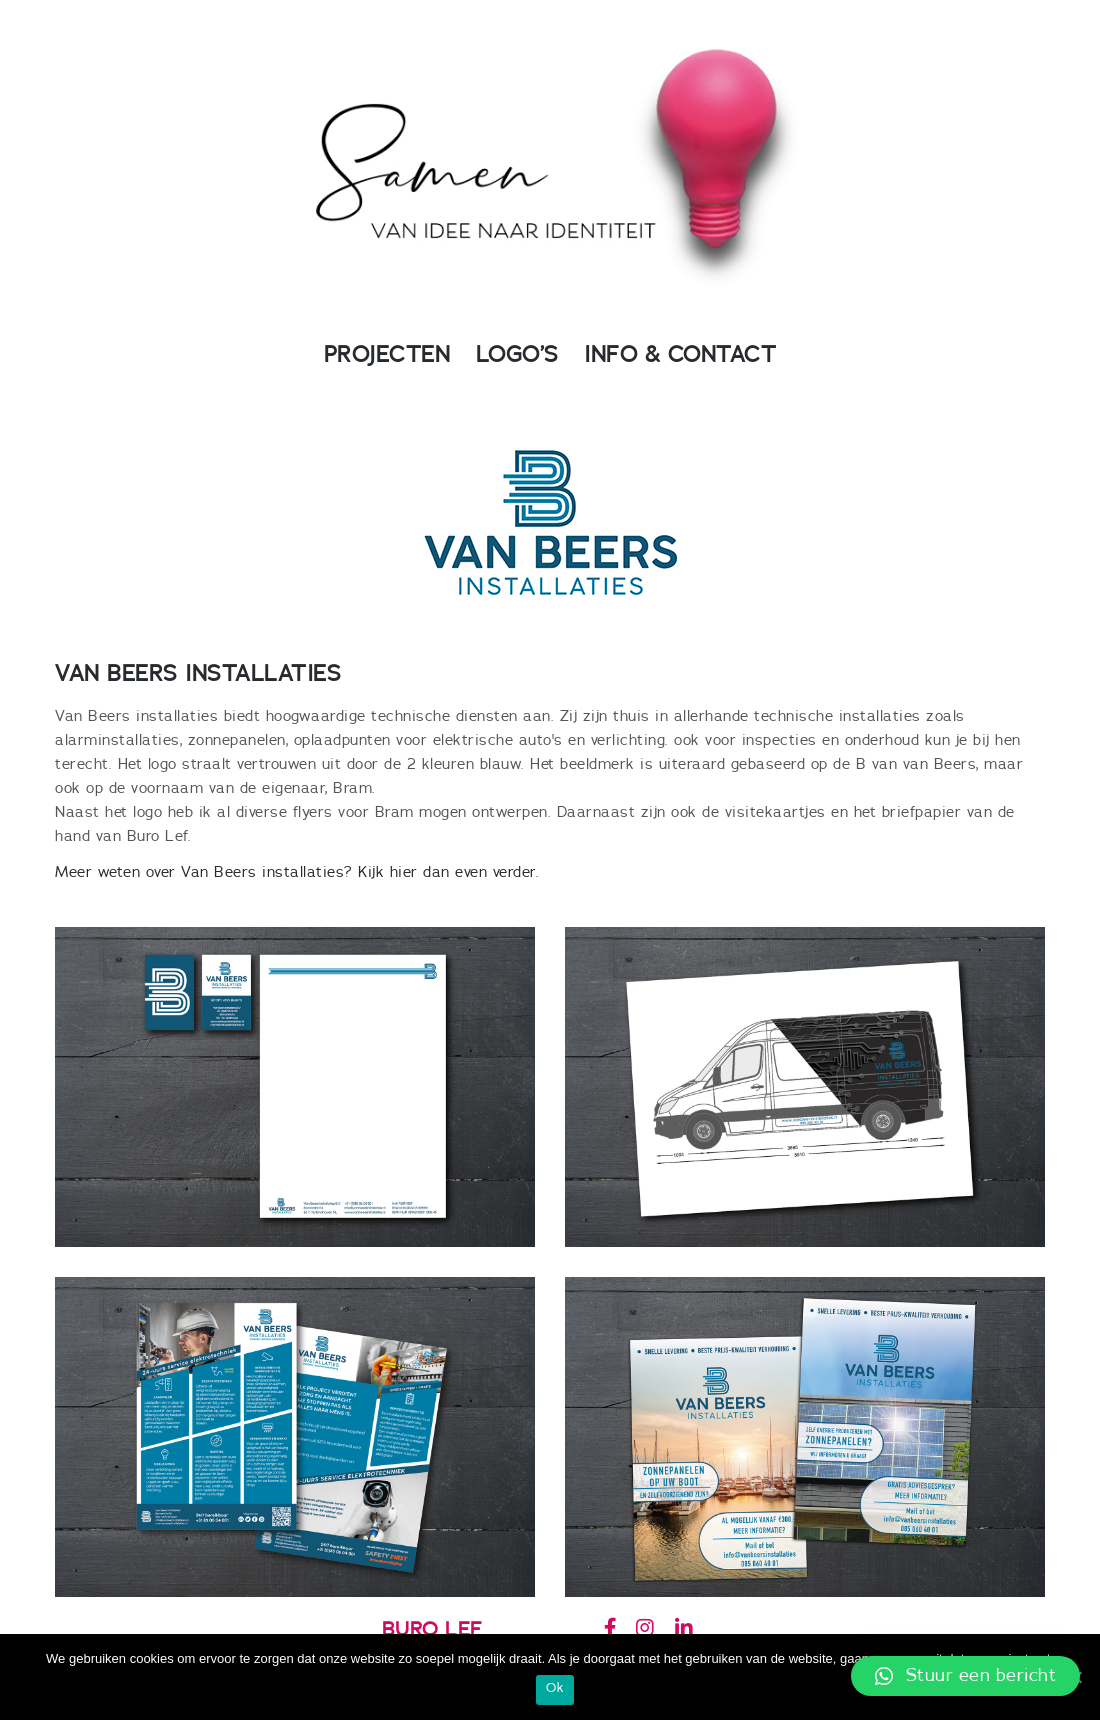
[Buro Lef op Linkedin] (683, 1629)
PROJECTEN (387, 355)
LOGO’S (517, 355)
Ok (555, 1688)
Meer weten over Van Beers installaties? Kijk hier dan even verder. (297, 872)
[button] (965, 1676)
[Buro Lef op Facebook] (610, 1629)
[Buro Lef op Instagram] (644, 1629)
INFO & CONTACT (680, 355)
